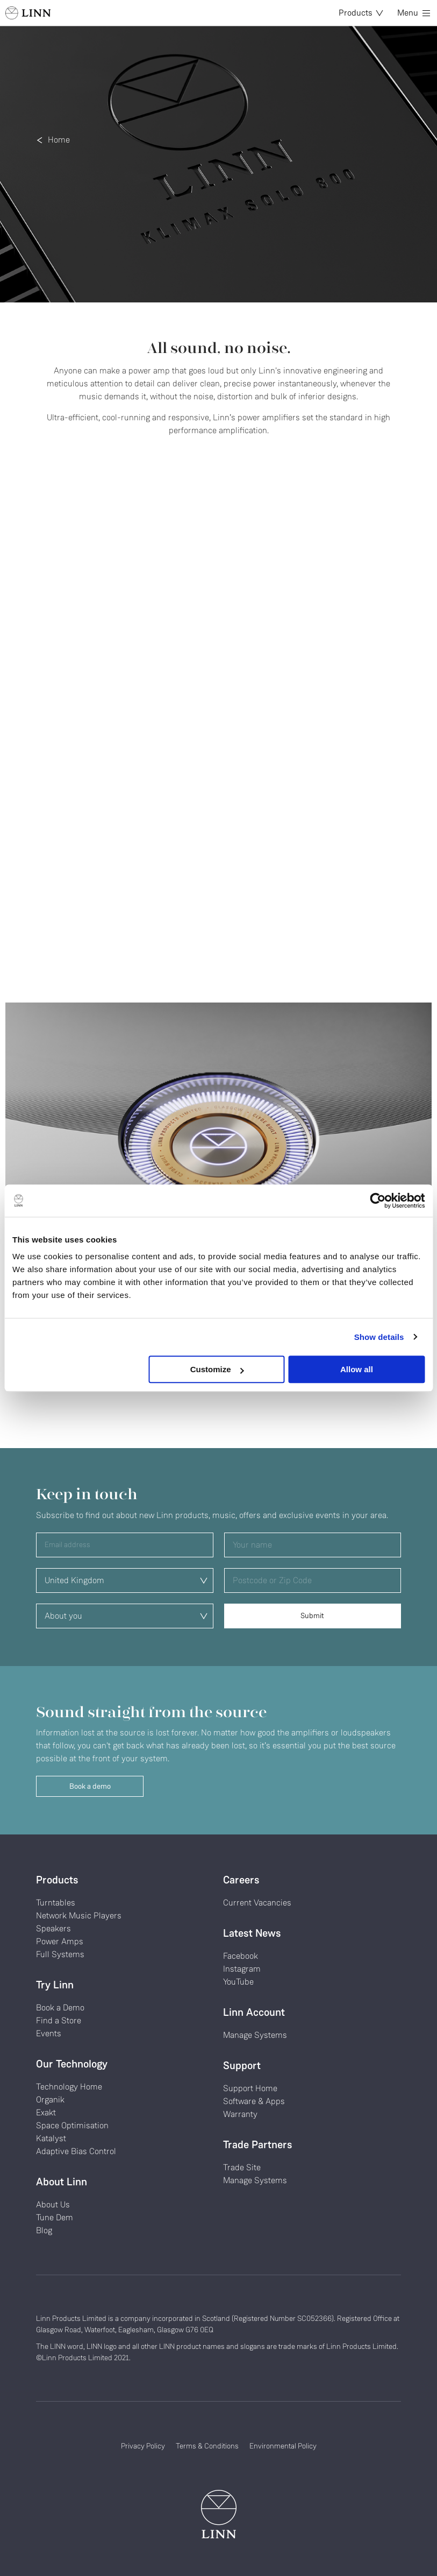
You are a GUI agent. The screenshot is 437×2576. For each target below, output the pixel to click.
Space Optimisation (72, 2125)
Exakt (46, 2112)
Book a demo (90, 1786)
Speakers (53, 1928)
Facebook (240, 1956)
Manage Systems (255, 2035)
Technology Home (69, 2086)
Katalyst (51, 2138)
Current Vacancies (257, 1902)
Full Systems (60, 1954)
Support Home (250, 2088)
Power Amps (59, 1941)
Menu (413, 13)
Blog (44, 2230)
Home (59, 140)
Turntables (55, 1902)
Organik (50, 2099)
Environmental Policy (283, 2445)
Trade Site (242, 2167)
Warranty (240, 2114)
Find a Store (58, 2020)
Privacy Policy (143, 2445)
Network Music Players (78, 1915)
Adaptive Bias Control (76, 2151)
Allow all (356, 1369)
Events (48, 2033)
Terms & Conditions (207, 2445)
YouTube (238, 1982)
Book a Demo (60, 2007)
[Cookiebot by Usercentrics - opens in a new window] (378, 1200)
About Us (53, 2204)
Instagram (242, 1969)
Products (361, 13)
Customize (217, 1369)
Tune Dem (54, 2217)
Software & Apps (254, 2101)
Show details (379, 1337)
